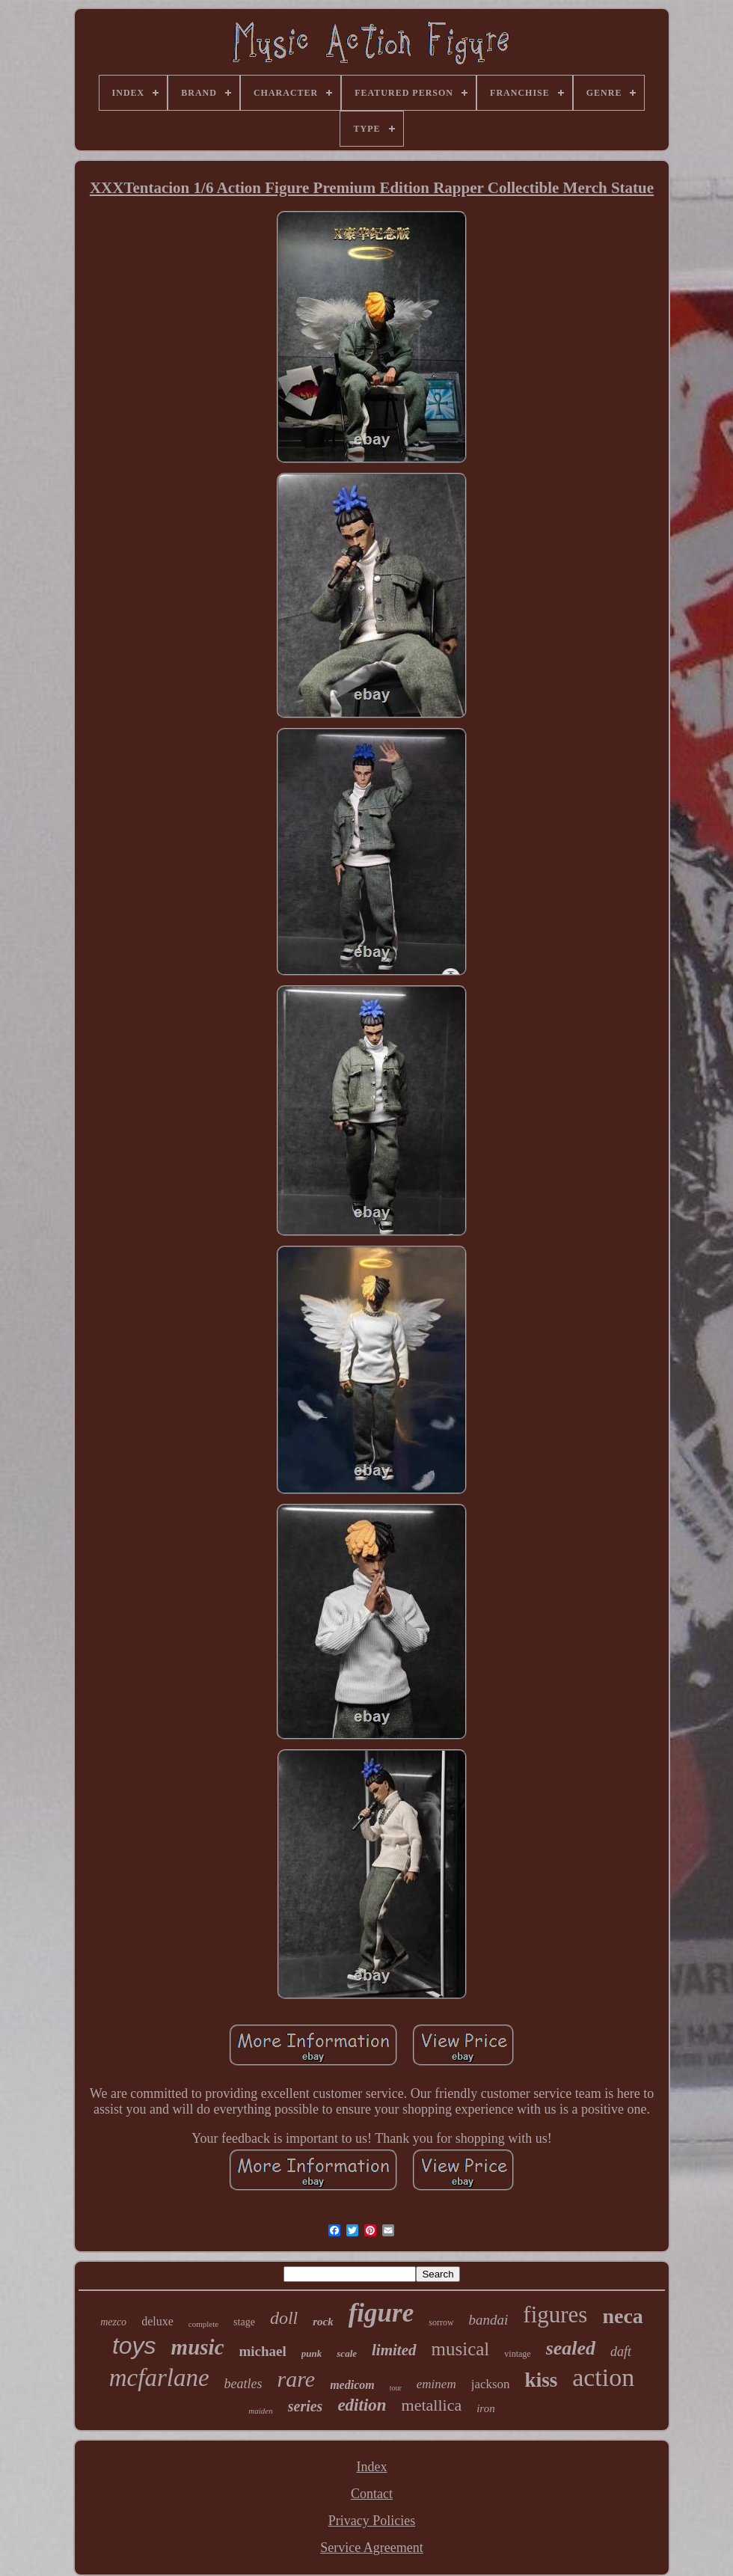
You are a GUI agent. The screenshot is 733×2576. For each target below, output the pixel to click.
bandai (489, 2320)
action (603, 2377)
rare (296, 2379)
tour (396, 2388)
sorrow (441, 2322)
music (197, 2347)
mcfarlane (159, 2377)
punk (311, 2353)
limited (394, 2350)
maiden (260, 2410)
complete (203, 2323)
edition (361, 2405)
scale (347, 2353)
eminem (436, 2384)
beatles (243, 2383)
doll (284, 2318)
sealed (570, 2348)
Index (372, 2466)
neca (622, 2316)
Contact (372, 2493)
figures (555, 2314)
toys (134, 2345)
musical (461, 2349)
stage (244, 2322)
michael (262, 2351)
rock (323, 2322)
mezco (113, 2322)
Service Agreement (371, 2547)
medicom (352, 2384)
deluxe (157, 2321)
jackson (490, 2384)
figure (381, 2313)
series (305, 2406)
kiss (541, 2380)
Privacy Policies (371, 2520)
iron (485, 2408)
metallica (432, 2405)
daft (620, 2351)
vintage (517, 2354)
